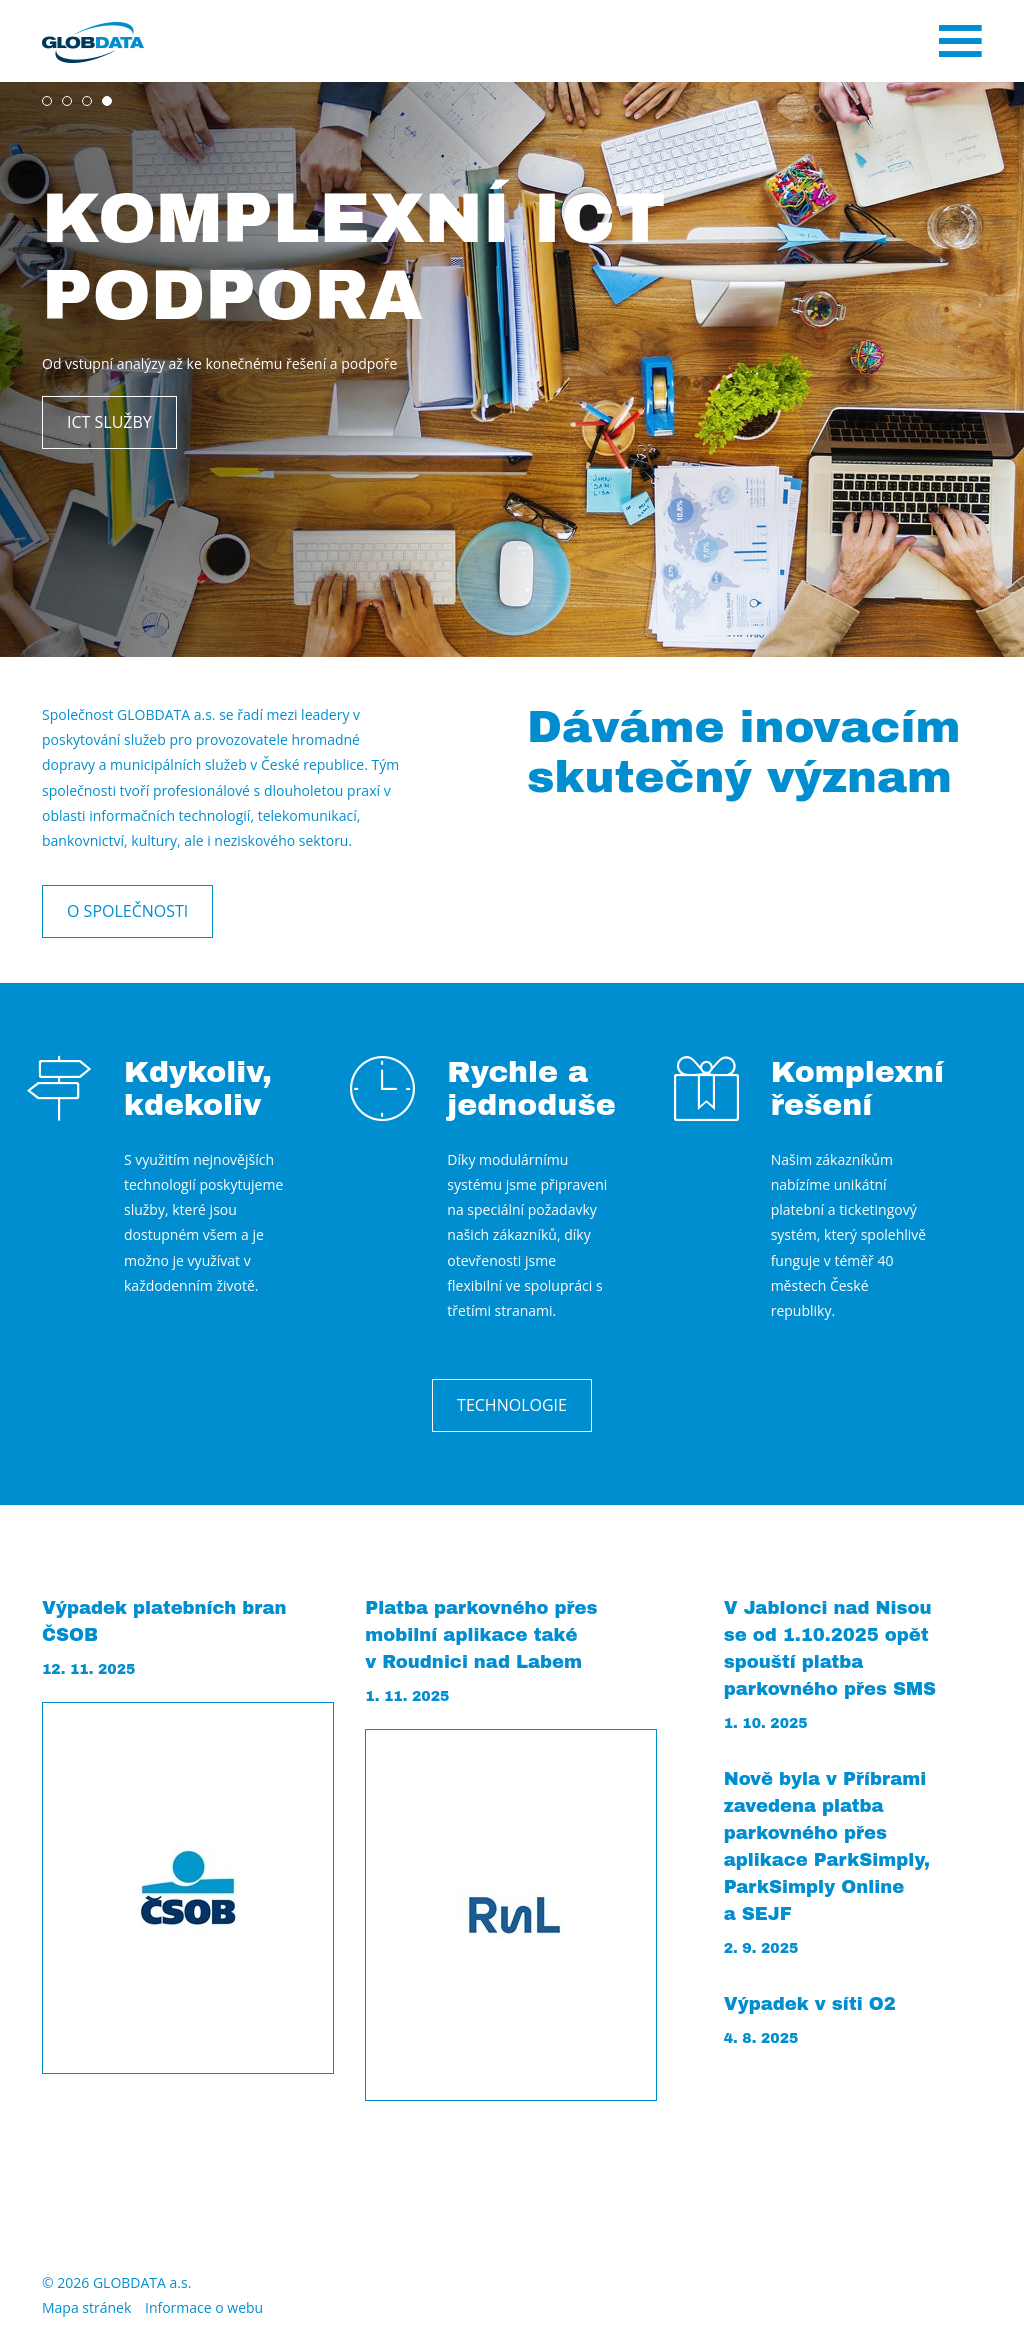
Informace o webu (204, 2307)
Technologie (512, 1405)
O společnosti (127, 911)
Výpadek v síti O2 (810, 2004)
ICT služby (109, 422)
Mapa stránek (86, 2307)
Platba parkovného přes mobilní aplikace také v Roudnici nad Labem (481, 1635)
